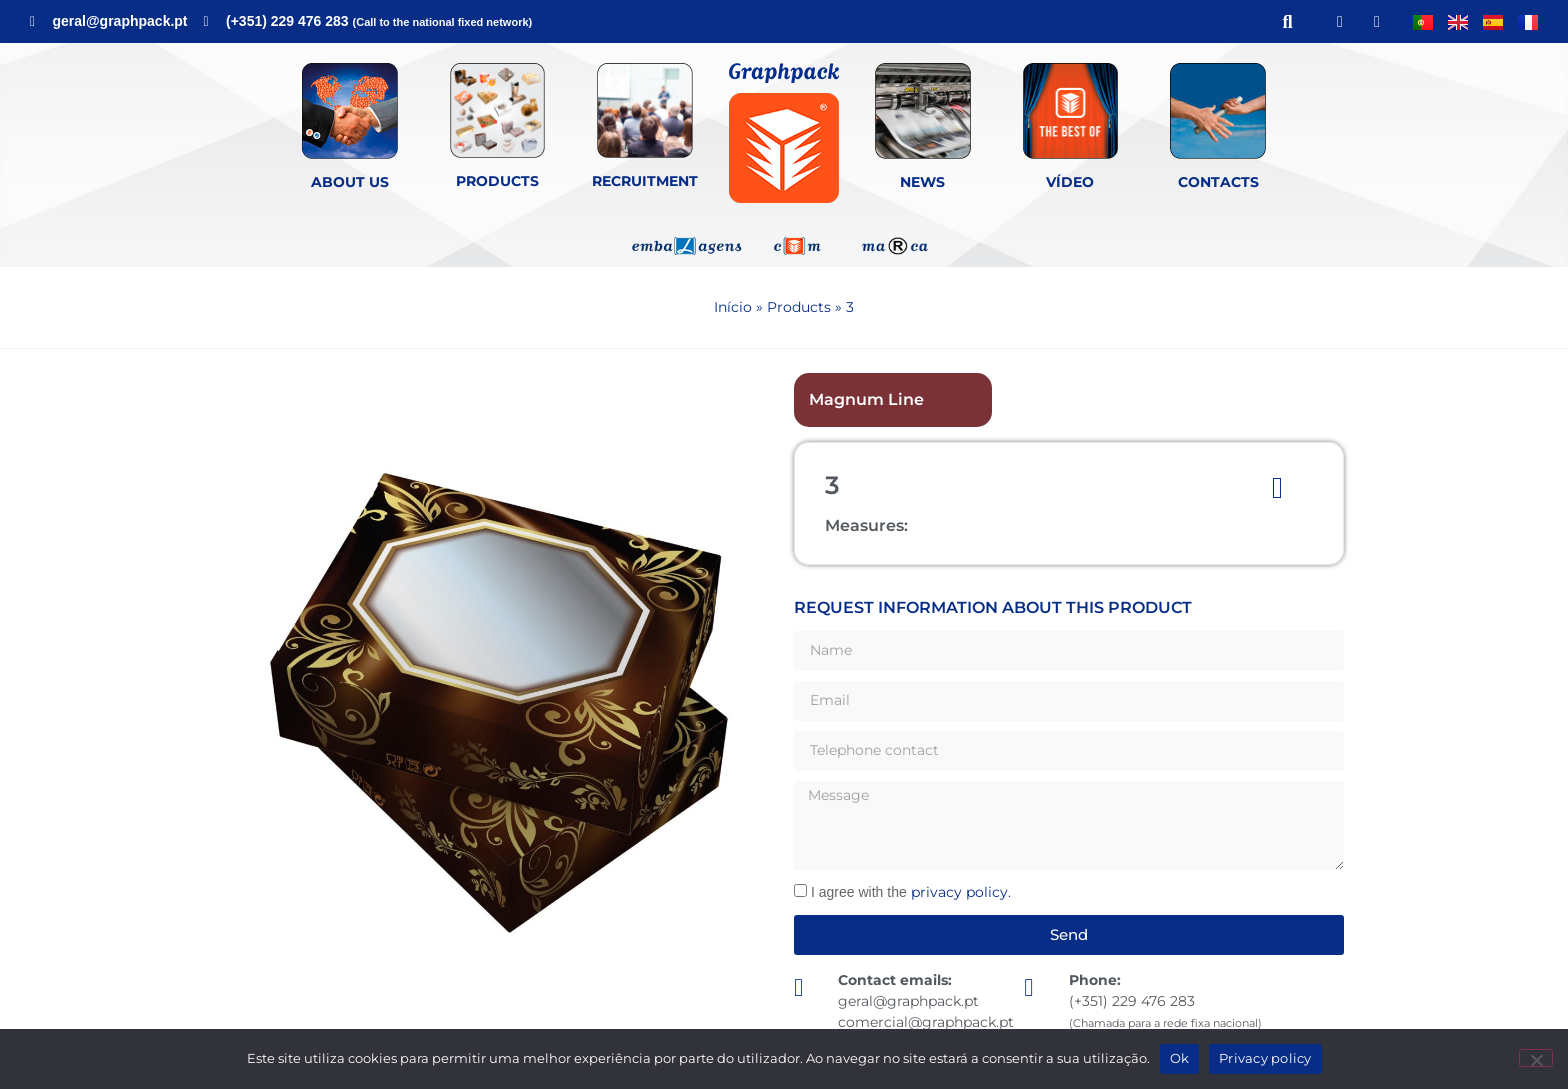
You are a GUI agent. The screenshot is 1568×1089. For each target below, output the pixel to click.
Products (497, 181)
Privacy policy (1265, 1058)
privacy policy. (961, 892)
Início (733, 307)
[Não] (1536, 1058)
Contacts (1218, 182)
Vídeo (1070, 182)
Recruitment (645, 181)
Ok (1180, 1058)
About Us (350, 182)
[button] (1287, 21)
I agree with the (911, 892)
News (922, 182)
